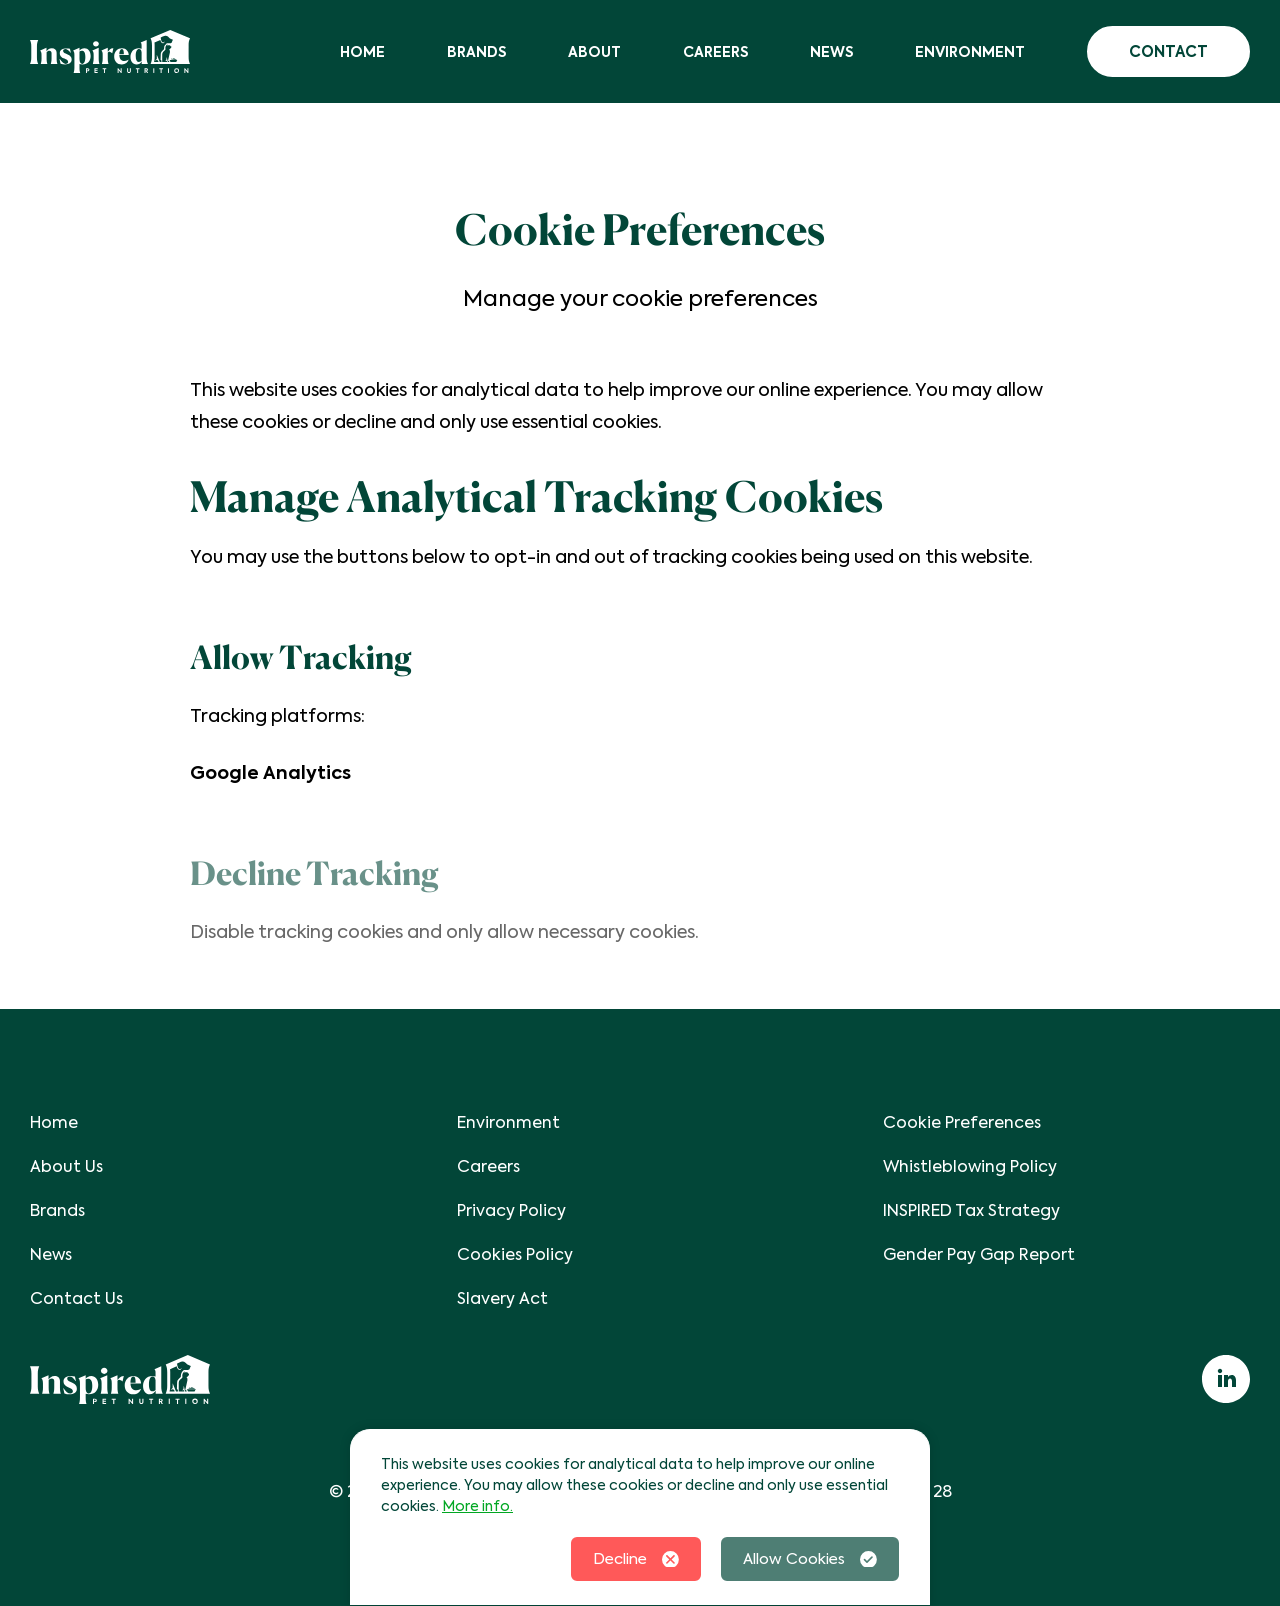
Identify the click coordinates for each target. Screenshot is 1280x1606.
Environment (970, 52)
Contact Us (76, 1298)
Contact (1168, 51)
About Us (66, 1166)
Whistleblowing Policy (970, 1166)
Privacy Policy (511, 1210)
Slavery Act (502, 1298)
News (831, 52)
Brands (476, 52)
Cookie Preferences (962, 1122)
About (594, 52)
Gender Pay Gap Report (979, 1254)
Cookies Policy (515, 1254)
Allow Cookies (810, 1559)
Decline (636, 1559)
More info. (477, 1506)
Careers (715, 52)
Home (362, 52)
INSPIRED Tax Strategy (971, 1210)
